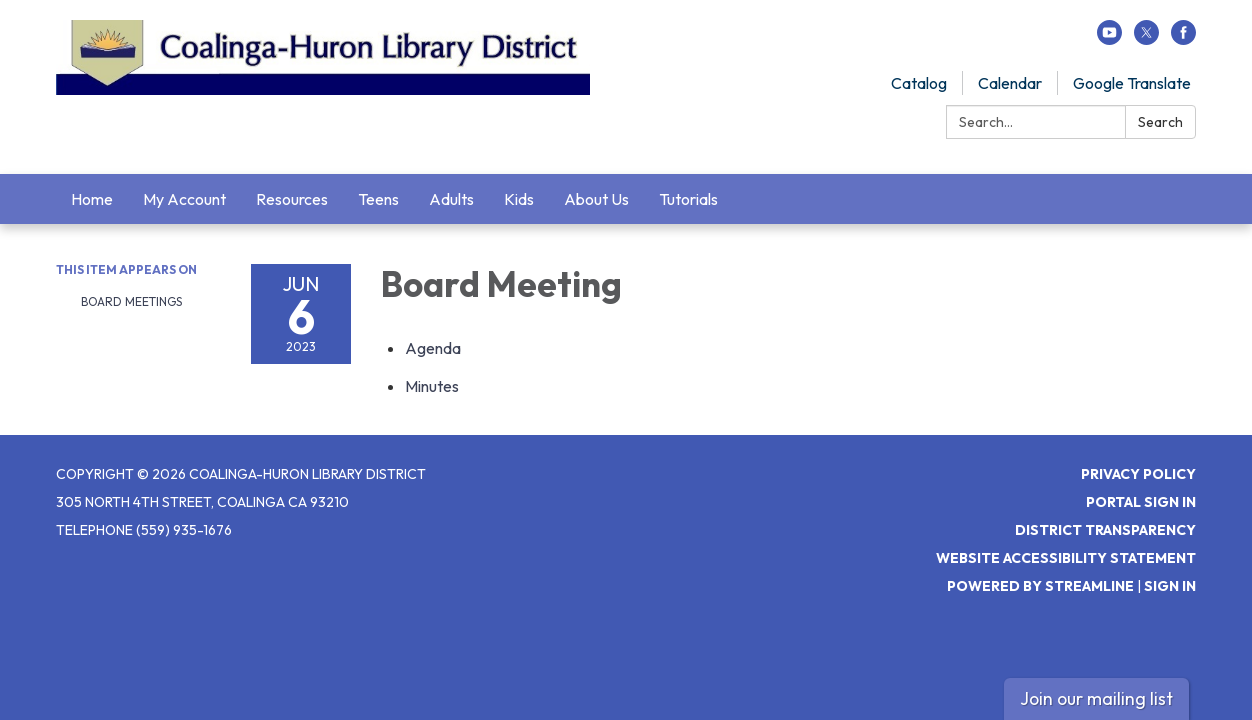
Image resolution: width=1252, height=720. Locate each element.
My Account (184, 199)
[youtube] (1109, 39)
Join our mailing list (1096, 698)
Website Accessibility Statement (1066, 558)
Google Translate (1132, 83)
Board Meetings (131, 301)
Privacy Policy (1138, 474)
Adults (451, 199)
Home (92, 199)
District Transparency (1105, 530)
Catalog (919, 83)
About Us (596, 199)
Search (1160, 122)
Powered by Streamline (1040, 586)
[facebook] (1183, 39)
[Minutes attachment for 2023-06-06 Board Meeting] (432, 386)
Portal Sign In (1141, 502)
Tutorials (688, 199)
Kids (519, 199)
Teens (378, 199)
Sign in (1170, 586)
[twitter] (1146, 39)
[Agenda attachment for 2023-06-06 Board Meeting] (433, 348)
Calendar (1010, 83)
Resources (292, 199)
